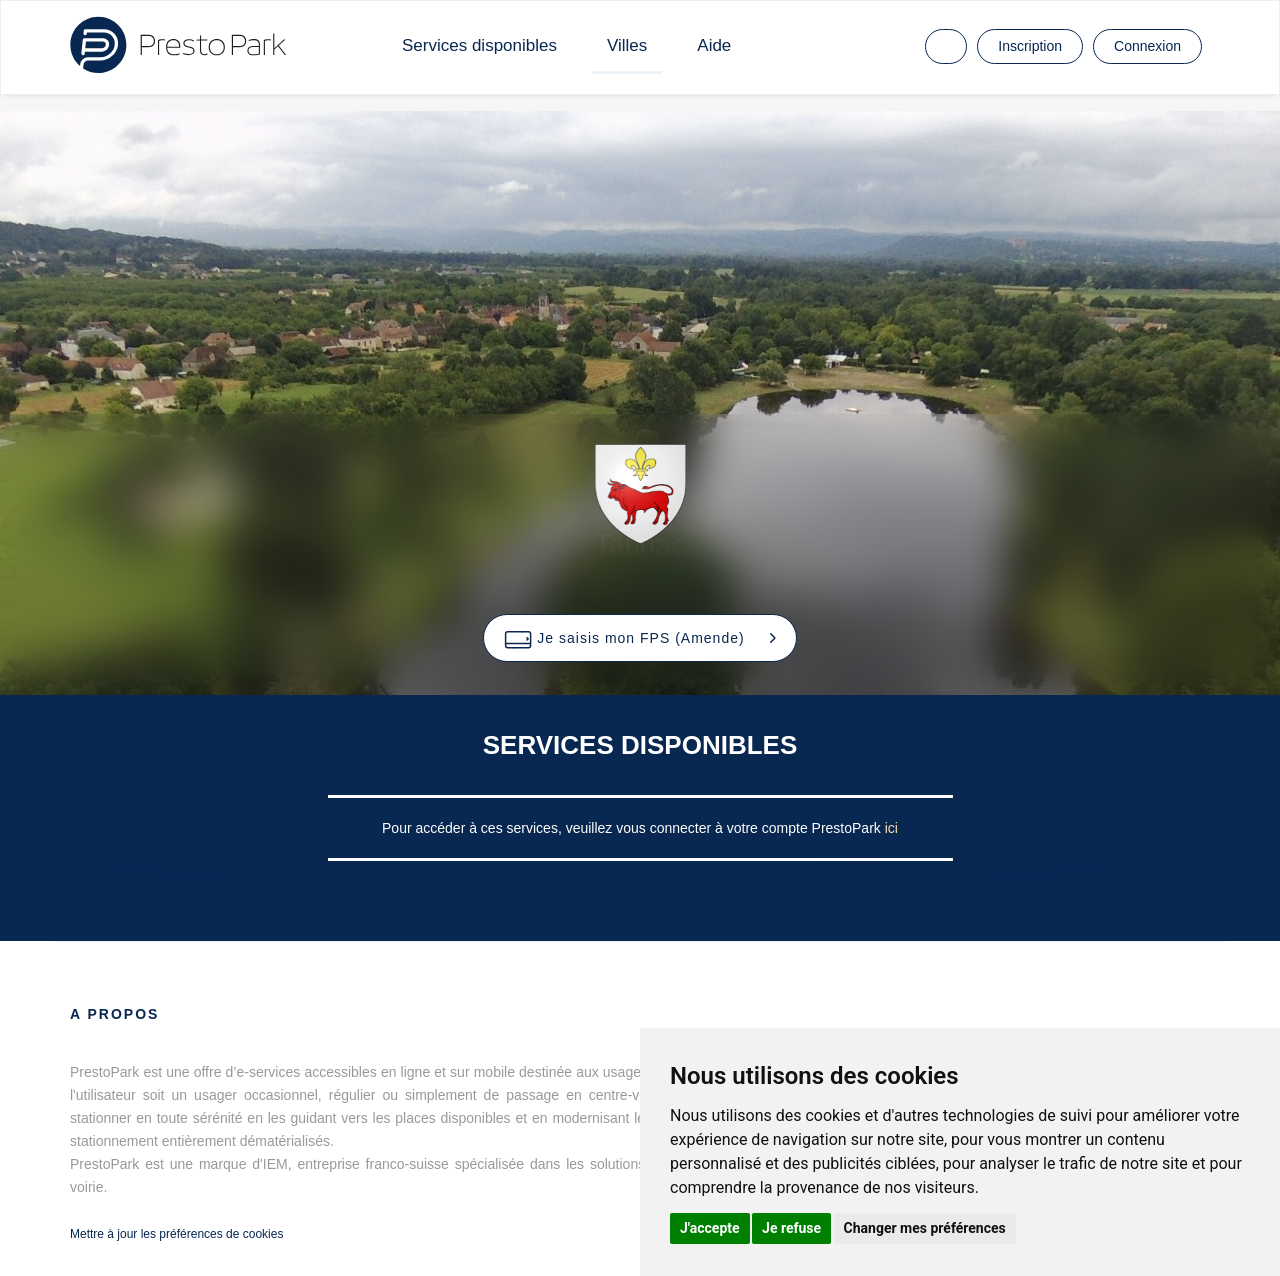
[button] (639, 638)
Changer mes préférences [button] (925, 1228)
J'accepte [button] (710, 1228)
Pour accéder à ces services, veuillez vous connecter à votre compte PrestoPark (633, 828)
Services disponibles (479, 45)
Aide (714, 45)
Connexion (1147, 46)
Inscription (1030, 46)
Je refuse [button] (791, 1228)
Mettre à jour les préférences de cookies (176, 1234)
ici (891, 828)
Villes (627, 45)
